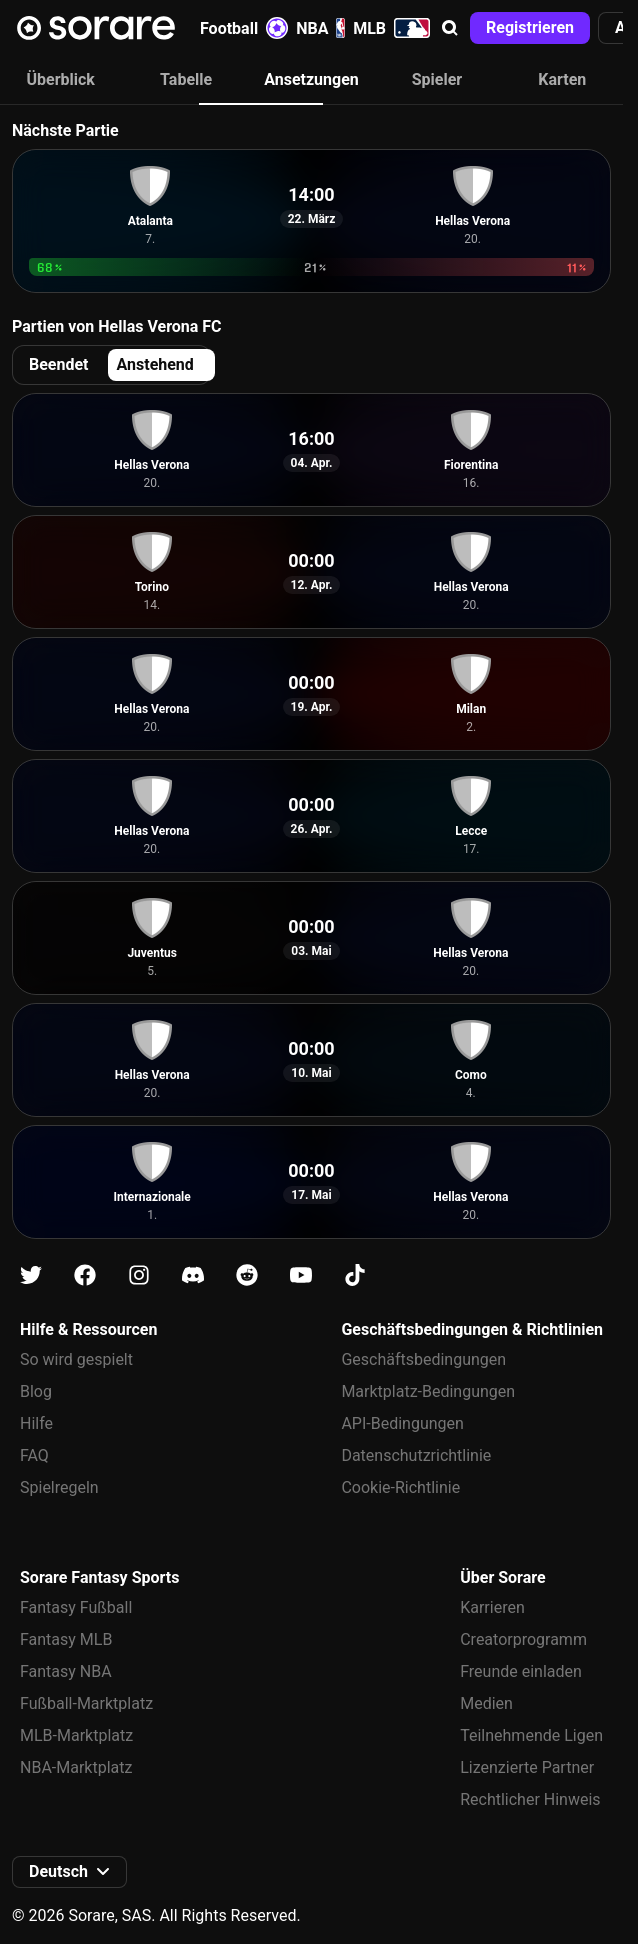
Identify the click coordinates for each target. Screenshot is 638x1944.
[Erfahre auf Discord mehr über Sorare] (193, 1275)
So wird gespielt (76, 1359)
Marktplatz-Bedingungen (428, 1391)
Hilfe (36, 1423)
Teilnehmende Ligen (531, 1735)
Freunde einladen (521, 1671)
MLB (391, 28)
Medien (486, 1703)
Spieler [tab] (437, 79)
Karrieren (492, 1607)
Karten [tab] (562, 79)
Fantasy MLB (66, 1639)
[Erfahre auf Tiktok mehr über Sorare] (355, 1275)
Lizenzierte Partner (527, 1767)
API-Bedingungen (402, 1423)
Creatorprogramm (523, 1639)
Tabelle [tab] (186, 79)
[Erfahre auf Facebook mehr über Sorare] (85, 1275)
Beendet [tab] (59, 364)
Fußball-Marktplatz (86, 1703)
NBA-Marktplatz (76, 1767)
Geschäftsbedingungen (423, 1359)
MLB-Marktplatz (76, 1735)
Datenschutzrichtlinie (416, 1455)
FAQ (34, 1455)
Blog (36, 1391)
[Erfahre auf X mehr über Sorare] (31, 1275)
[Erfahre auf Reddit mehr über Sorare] (247, 1275)
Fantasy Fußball (76, 1607)
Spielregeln (59, 1487)
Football (244, 28)
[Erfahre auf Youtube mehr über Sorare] (301, 1275)
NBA (320, 28)
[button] (450, 28)
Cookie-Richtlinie (400, 1487)
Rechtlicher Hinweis (530, 1799)
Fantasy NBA (66, 1671)
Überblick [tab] (61, 79)
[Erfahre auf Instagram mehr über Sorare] (139, 1275)
